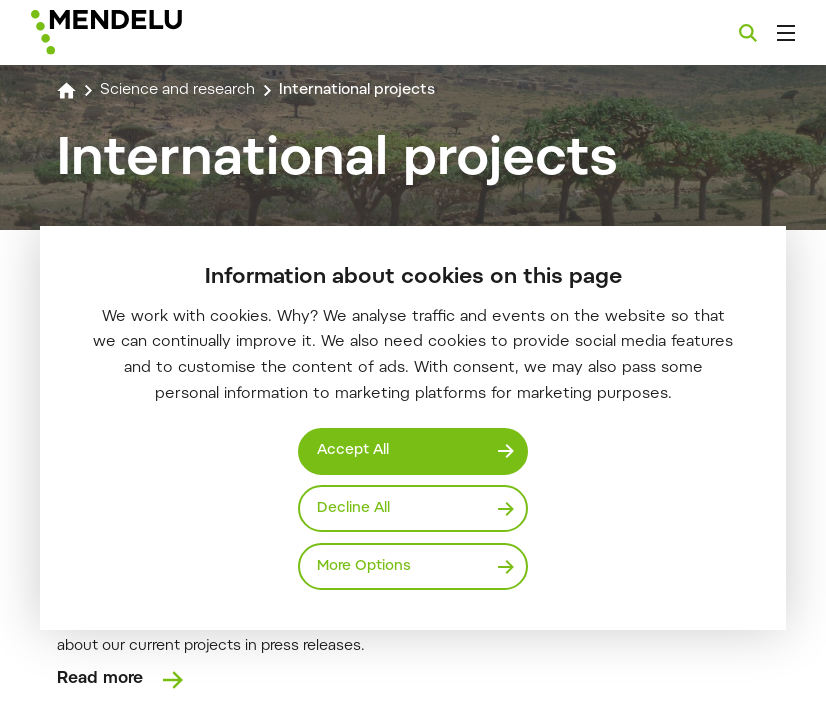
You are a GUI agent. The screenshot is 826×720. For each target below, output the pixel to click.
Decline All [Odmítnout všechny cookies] (354, 507)
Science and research (182, 90)
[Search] (748, 33)
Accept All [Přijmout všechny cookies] (354, 449)
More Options (365, 565)
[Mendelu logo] (137, 32)
